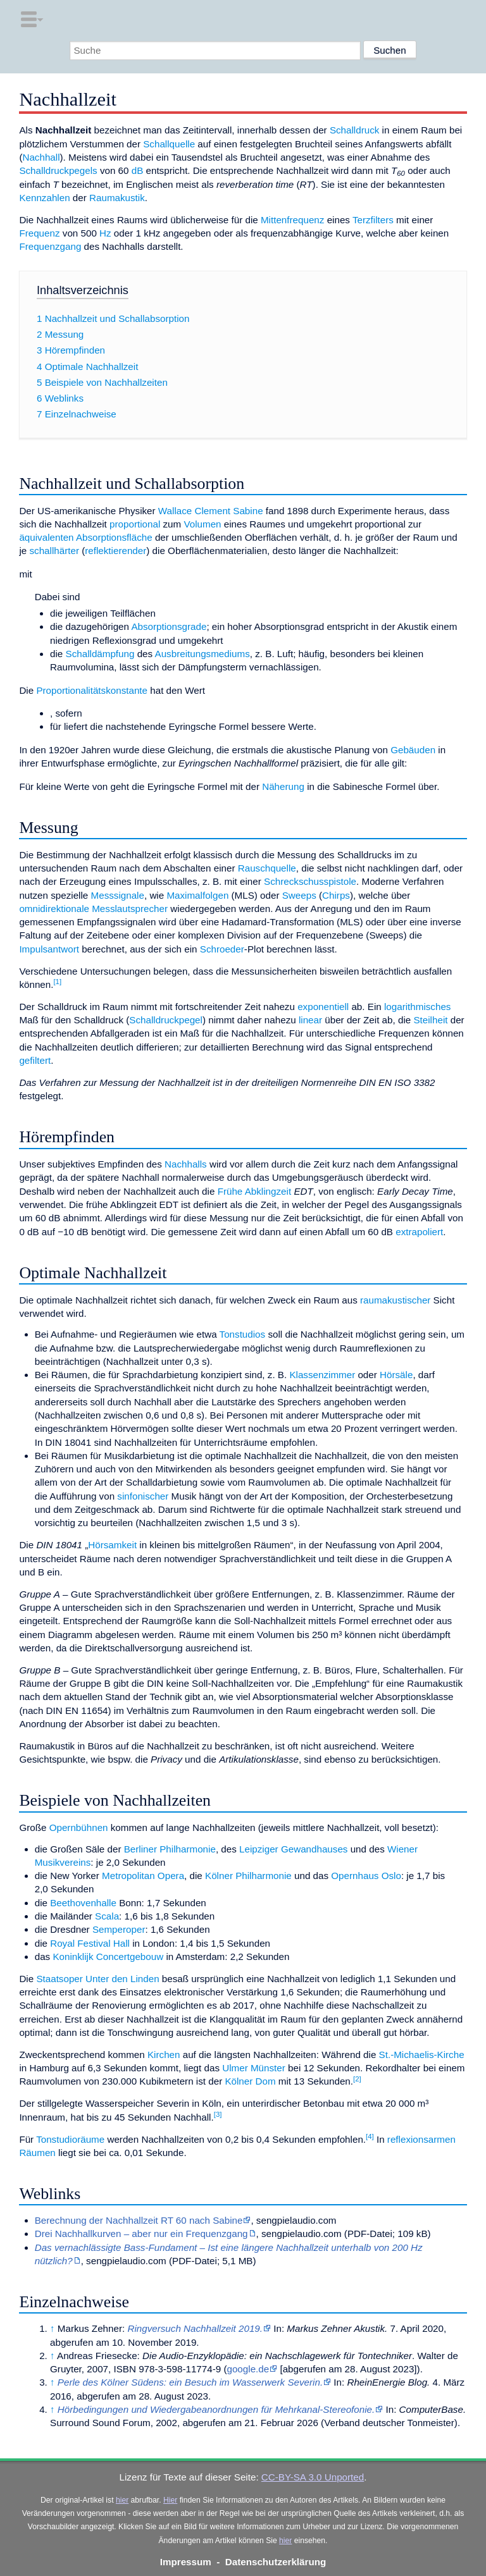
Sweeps (299, 895)
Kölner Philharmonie (248, 1875)
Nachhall (40, 157)
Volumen (202, 524)
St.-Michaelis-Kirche (421, 2054)
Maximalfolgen (197, 895)
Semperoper (119, 1929)
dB (138, 170)
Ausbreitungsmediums (202, 653)
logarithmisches (417, 1006)
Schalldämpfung (100, 653)
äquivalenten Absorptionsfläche (85, 537)
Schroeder (222, 949)
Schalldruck (355, 130)
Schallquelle (169, 144)
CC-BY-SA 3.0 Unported (312, 2477)
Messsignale (117, 895)
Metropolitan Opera (143, 1875)
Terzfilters (373, 219)
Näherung (283, 786)
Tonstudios (243, 1334)
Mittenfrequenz (292, 219)
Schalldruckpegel (165, 1019)
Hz (105, 233)
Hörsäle (396, 1374)
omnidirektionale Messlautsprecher (93, 908)
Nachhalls (186, 1164)
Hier (170, 2500)
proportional (134, 524)
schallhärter (54, 550)
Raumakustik (117, 197)
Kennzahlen (44, 197)
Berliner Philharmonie (170, 1849)
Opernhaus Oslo (366, 1875)
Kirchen (163, 2054)
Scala (107, 1916)
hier (122, 2500)
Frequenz (39, 233)
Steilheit (430, 1019)
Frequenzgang (50, 246)
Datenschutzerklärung (276, 2561)
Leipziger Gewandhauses (293, 1849)
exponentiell (323, 1006)
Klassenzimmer (322, 1374)
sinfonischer (142, 1496)
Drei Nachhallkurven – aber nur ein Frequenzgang (141, 2233)
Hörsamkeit (112, 1544)
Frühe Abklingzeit (255, 1191)
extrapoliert (419, 1231)
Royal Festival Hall (90, 1943)
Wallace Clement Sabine (210, 510)
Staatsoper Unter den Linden (97, 1978)
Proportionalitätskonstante (91, 690)
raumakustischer (395, 1300)
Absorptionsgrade (168, 626)
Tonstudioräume (70, 2139)
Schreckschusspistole (310, 881)
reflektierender (115, 550)
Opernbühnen (78, 1827)
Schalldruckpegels (58, 170)
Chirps (336, 895)
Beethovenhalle (83, 1902)
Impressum (185, 2561)
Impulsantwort (49, 949)
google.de (248, 2368)
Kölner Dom (250, 2081)
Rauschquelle (267, 868)
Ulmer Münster (253, 2067)
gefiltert (35, 1060)
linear (310, 1019)
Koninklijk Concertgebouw (108, 1956)
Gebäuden (412, 749)
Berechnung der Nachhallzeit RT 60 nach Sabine (139, 2220)
